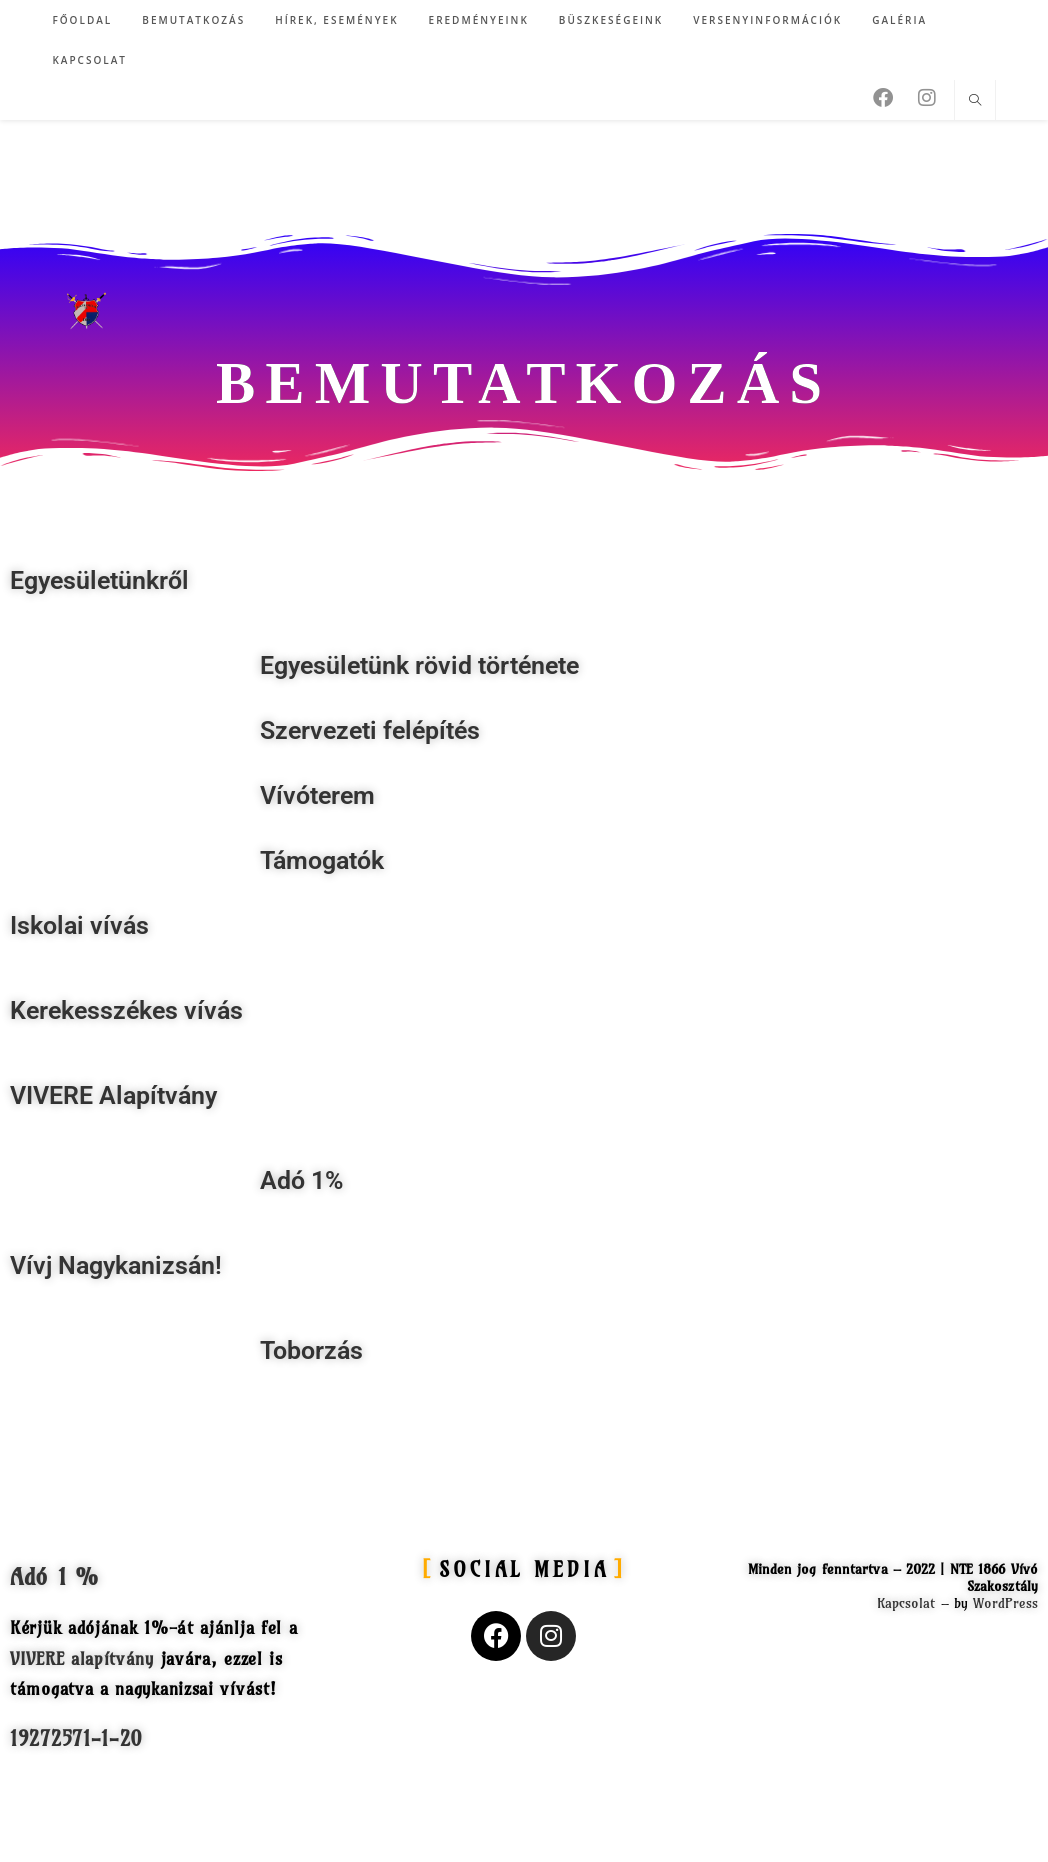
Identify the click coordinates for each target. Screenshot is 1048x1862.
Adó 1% (301, 1180)
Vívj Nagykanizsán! (116, 1265)
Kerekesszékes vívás (126, 1010)
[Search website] (975, 101)
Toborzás (311, 1350)
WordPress (1005, 1603)
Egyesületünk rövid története (419, 665)
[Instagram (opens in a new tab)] (927, 98)
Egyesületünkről (99, 580)
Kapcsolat (906, 1603)
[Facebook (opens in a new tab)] (883, 98)
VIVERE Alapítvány (113, 1095)
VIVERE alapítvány (82, 1658)
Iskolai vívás (79, 925)
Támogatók (322, 860)
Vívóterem (317, 795)
